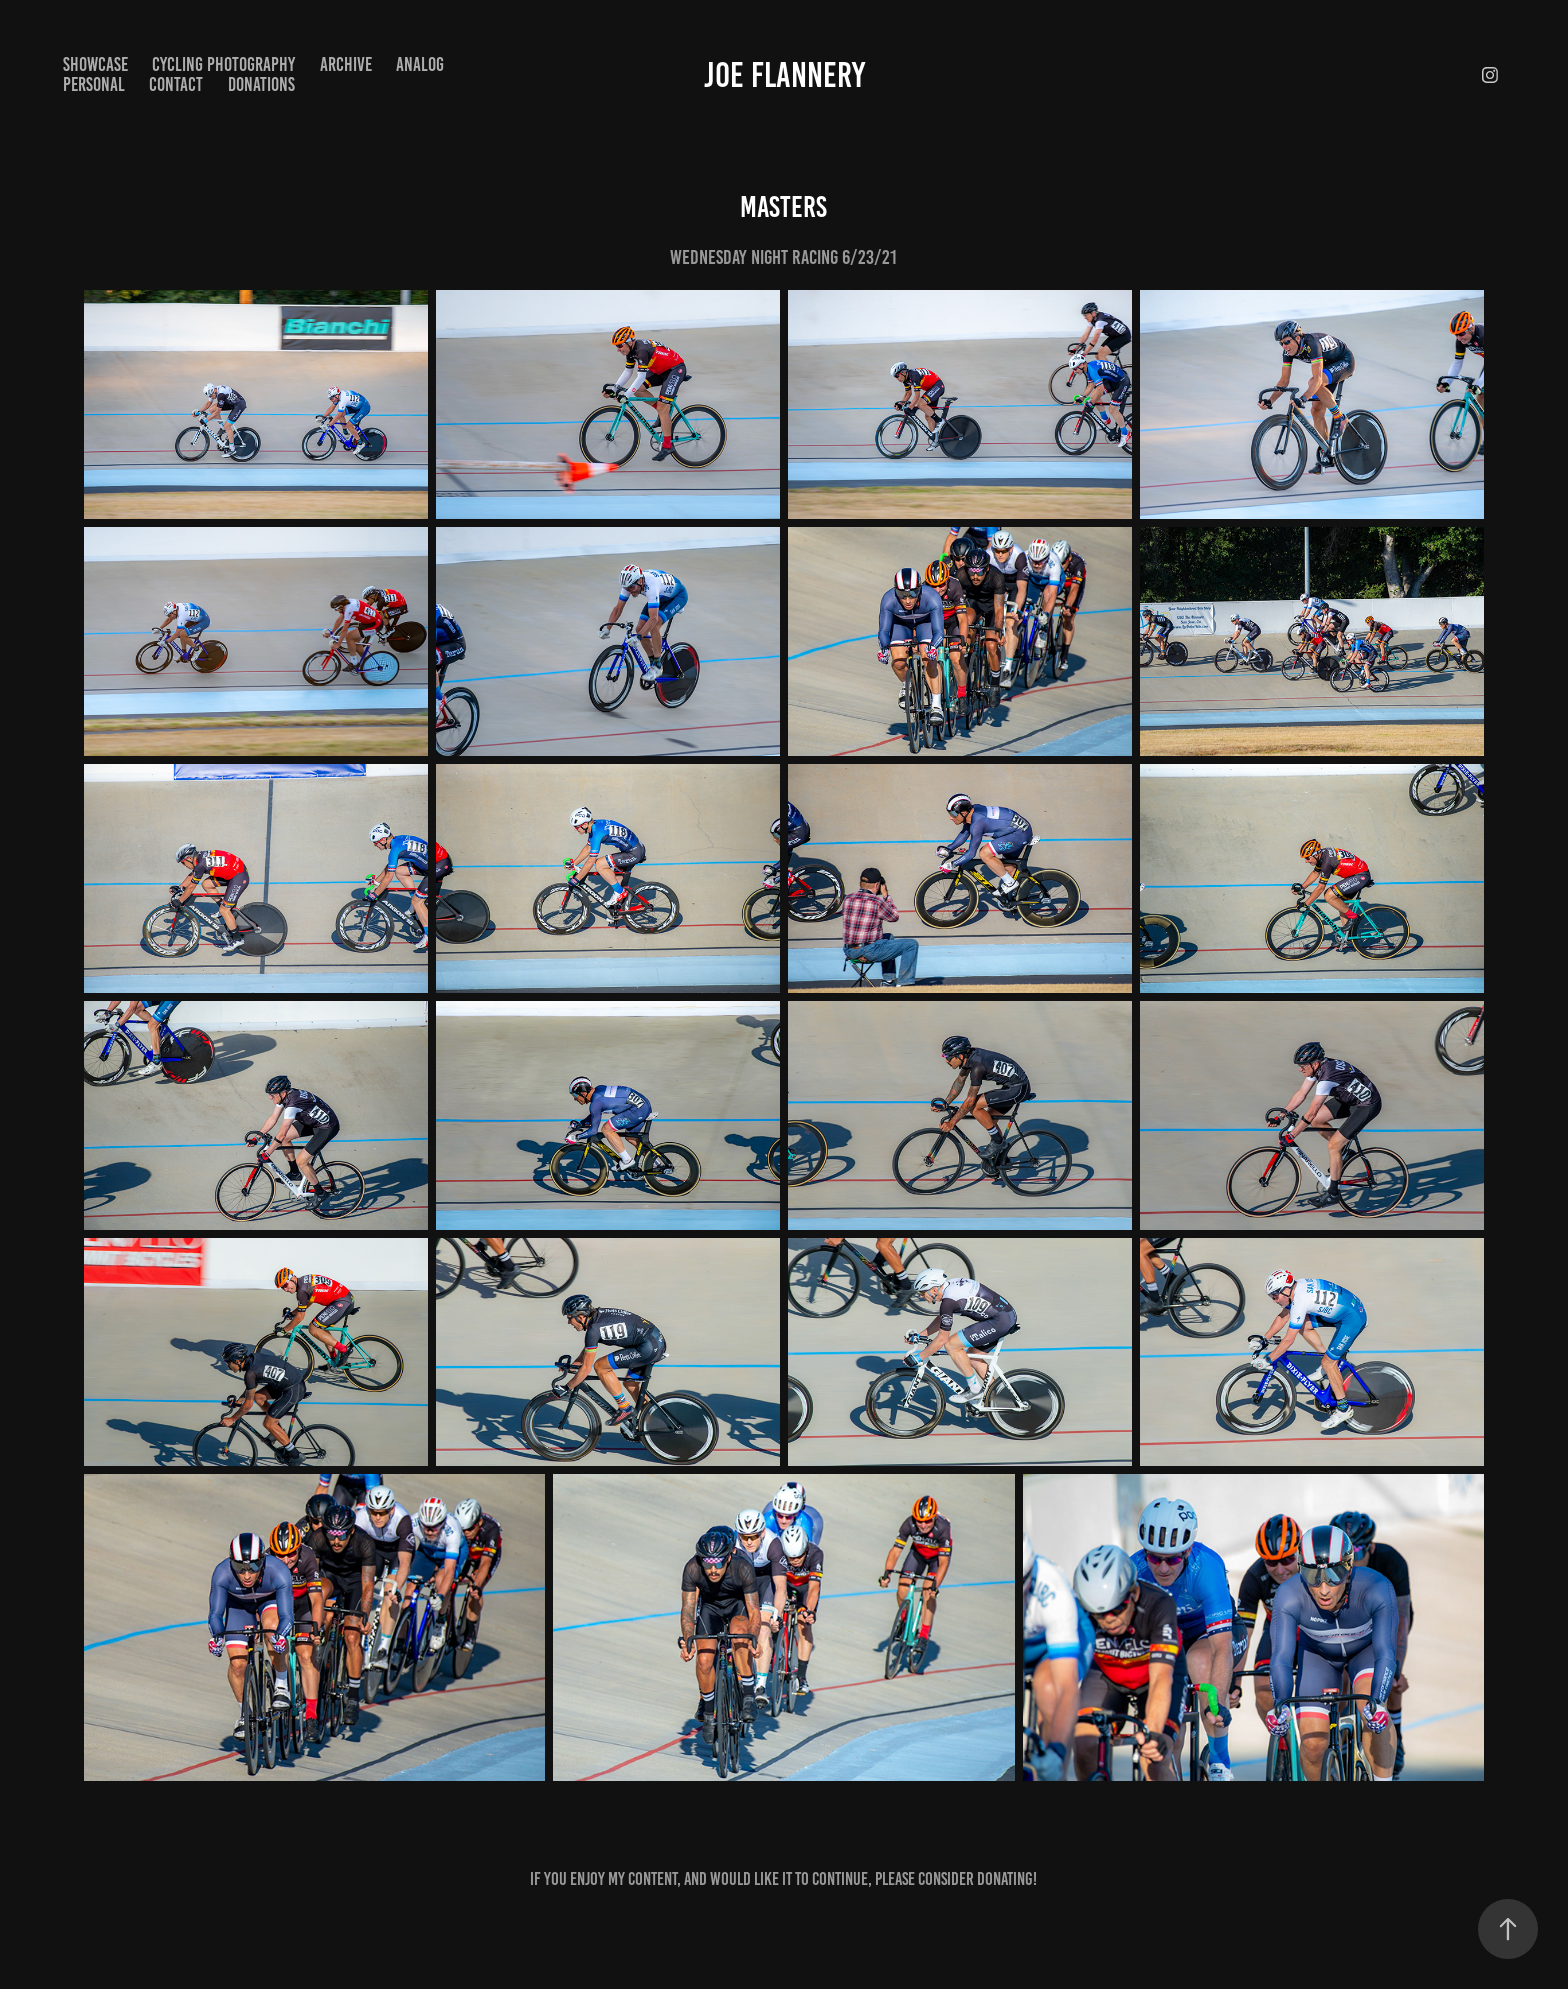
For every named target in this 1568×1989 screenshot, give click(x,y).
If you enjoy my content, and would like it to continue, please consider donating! (783, 1879)
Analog (420, 64)
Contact (176, 84)
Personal (94, 84)
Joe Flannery (784, 75)
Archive (346, 64)
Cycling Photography (223, 64)
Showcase (95, 64)
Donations (261, 84)
